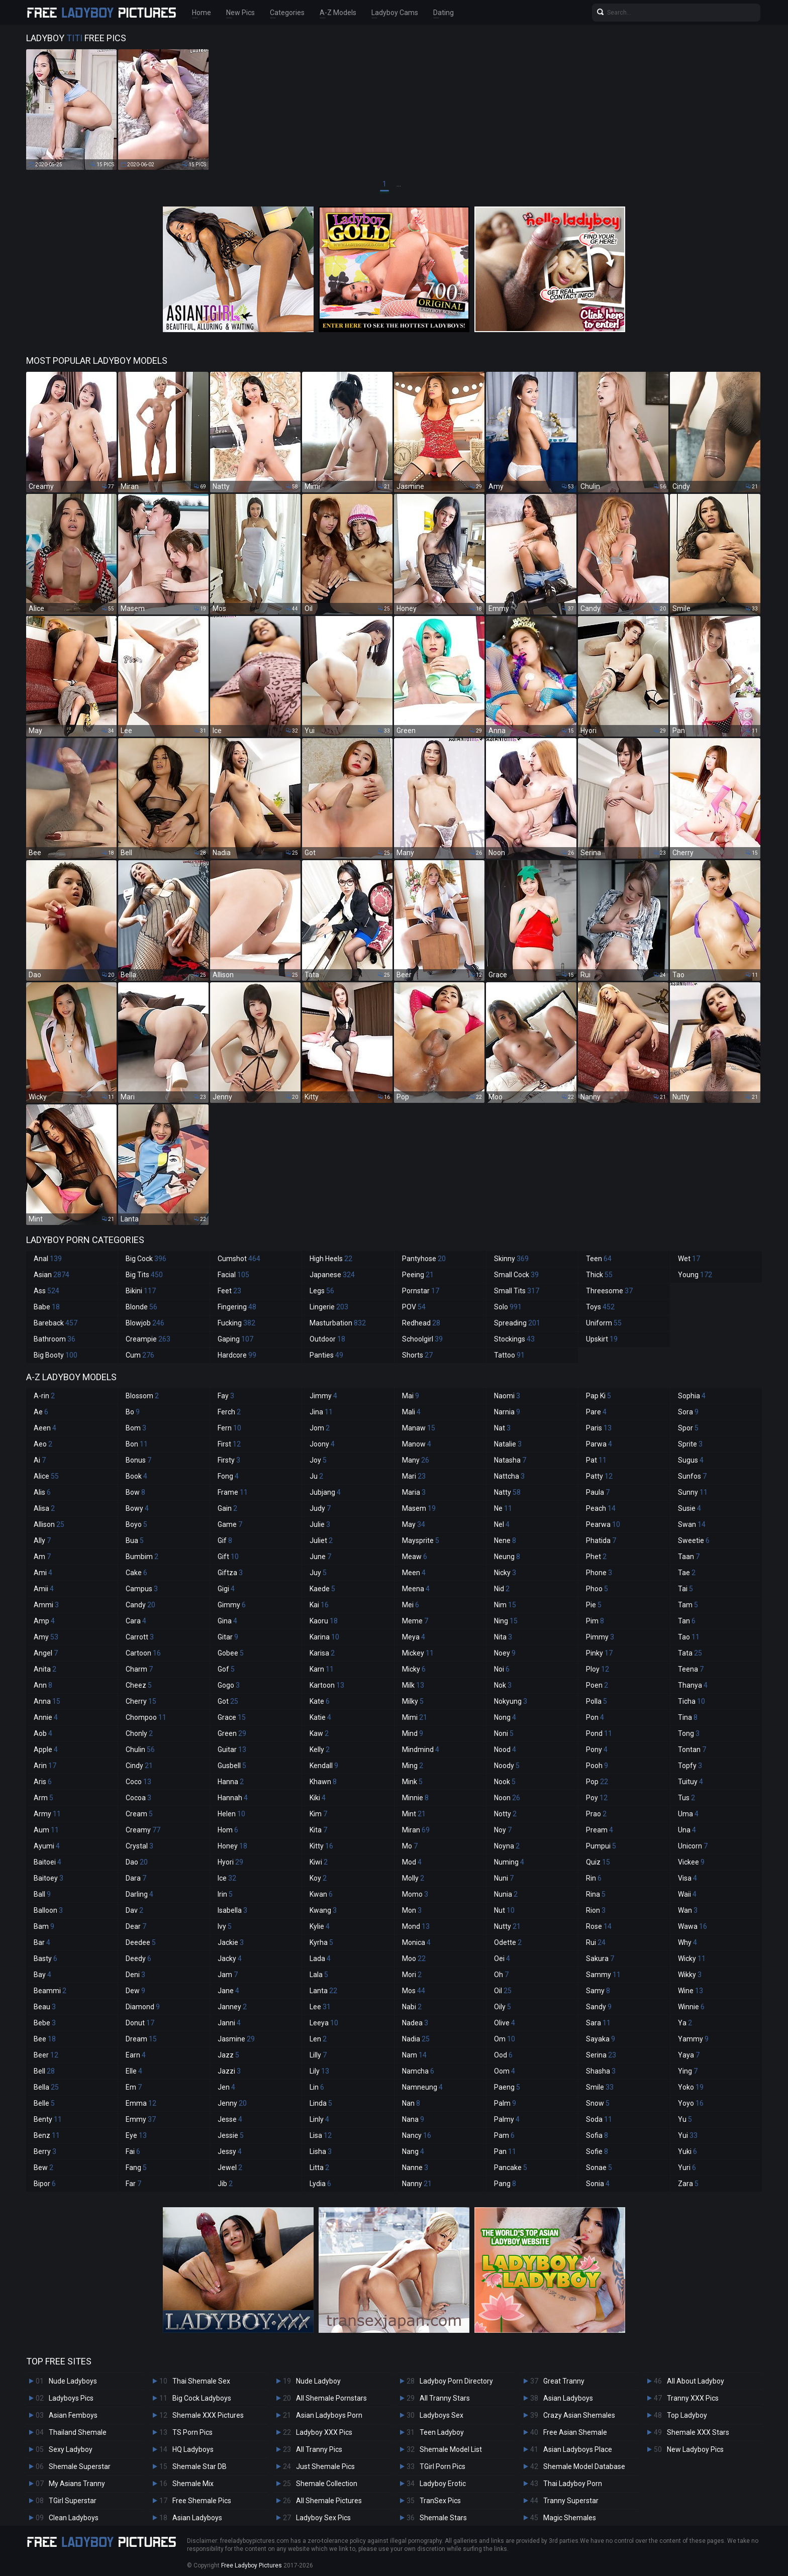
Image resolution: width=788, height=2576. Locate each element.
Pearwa (603, 1524)
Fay (226, 1396)
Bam (44, 1926)
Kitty (321, 1846)
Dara (136, 1878)
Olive (504, 2023)
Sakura (600, 1958)
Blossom (142, 1396)
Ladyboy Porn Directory (456, 2381)
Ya (685, 2023)
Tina (688, 1717)
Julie (320, 1524)
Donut (140, 2023)
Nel (502, 1524)
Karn (322, 1669)
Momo (415, 1894)
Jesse (230, 2119)
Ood (503, 2055)
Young (695, 1275)
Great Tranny (563, 2381)
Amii (44, 1589)
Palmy (507, 2119)
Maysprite (420, 1540)
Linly (319, 2119)
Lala (319, 1975)
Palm (505, 2103)
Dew (135, 1991)
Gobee (231, 1653)
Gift (228, 1557)
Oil (503, 1991)
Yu (685, 2119)
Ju (316, 1476)
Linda (321, 2103)
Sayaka (600, 2039)
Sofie (597, 2151)
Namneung (422, 2087)
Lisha (321, 2151)
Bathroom (54, 1339)
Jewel (230, 2167)
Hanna (231, 1782)
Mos (413, 1991)
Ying (688, 2071)
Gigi (226, 1589)
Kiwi (319, 1862)
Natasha (510, 1460)
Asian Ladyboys (197, 2518)
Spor (688, 1428)
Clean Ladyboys (73, 2518)
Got (228, 1701)
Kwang (323, 1910)
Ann (43, 1685)
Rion (596, 1910)
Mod (412, 1862)
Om (504, 2039)
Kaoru (324, 1621)
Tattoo (509, 1355)
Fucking (236, 1323)
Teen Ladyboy (442, 2432)
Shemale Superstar (80, 2466)
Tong (689, 1733)
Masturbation (338, 1323)
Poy (597, 1798)
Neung (507, 1557)
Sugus (691, 1460)
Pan (505, 2151)
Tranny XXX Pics (693, 2398)
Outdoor (327, 1339)
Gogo (229, 1685)
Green (232, 1733)
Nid (502, 1589)
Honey (232, 1846)
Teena (691, 1669)
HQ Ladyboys (193, 2449)
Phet (596, 1557)
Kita (318, 1830)
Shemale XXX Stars (698, 2432)
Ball (42, 1894)
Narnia (507, 1412)
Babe (47, 1307)
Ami (43, 1573)
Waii (687, 1894)
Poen (597, 1685)
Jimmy (323, 1396)
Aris (43, 1782)
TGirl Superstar (72, 2501)
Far (133, 2184)
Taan (689, 1557)
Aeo (43, 1444)
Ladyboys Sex (441, 2415)
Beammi (50, 1991)
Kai (319, 1605)
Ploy (597, 1669)
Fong (228, 1476)
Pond (599, 1733)
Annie (46, 1717)
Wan (688, 1910)
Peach (601, 1508)
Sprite (690, 1444)
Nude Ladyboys (73, 2381)
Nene (505, 1540)
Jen (226, 2087)
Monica (416, 1942)
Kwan (321, 1894)
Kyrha (321, 1942)
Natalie (508, 1444)
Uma (688, 1814)
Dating (443, 13)
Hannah (233, 1798)
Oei (502, 1958)
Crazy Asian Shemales (579, 2415)
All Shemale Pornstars (331, 2398)
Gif (225, 1540)
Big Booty (55, 1355)
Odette (508, 1942)
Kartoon (327, 1685)
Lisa (321, 2135)
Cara (136, 1621)
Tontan (692, 1749)
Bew (43, 2167)
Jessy (230, 2151)
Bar (42, 1942)
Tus (686, 1798)
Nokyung (510, 1701)
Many (415, 1460)
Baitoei (47, 1862)
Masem (419, 1508)
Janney (232, 2007)
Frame (233, 1492)
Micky (414, 1669)
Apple (46, 1749)
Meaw (414, 1557)
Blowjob (145, 1323)
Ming (412, 1766)
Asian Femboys (73, 2415)
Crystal (139, 1846)
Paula (598, 1492)
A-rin (44, 1396)
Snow (598, 2103)
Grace (232, 1717)
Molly (413, 1878)
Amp (44, 1621)
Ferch (229, 1412)
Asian (51, 1275)
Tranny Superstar (571, 2501)
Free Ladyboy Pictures (251, 2565)
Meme (415, 1621)
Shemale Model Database (584, 2466)
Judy (320, 1508)
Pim (595, 1621)
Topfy (690, 1766)
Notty (505, 1814)
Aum (46, 1830)
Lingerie (329, 1307)
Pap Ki (598, 1396)
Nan (411, 2103)
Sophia (692, 1396)
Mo (410, 1846)
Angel (46, 1653)
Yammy (693, 2039)
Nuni (504, 1878)
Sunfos (692, 1476)
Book (136, 1476)
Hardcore (237, 1355)
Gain (227, 1508)
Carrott (140, 1637)
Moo (414, 1958)
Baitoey (48, 1878)
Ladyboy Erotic (443, 2484)
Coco (138, 1782)
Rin (594, 1878)
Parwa (599, 1444)
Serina (601, 2055)
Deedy (138, 1958)
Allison (49, 1524)
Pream (599, 1830)
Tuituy (690, 1782)
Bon (137, 1444)
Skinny (511, 1259)
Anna (47, 1701)
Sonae (599, 2167)
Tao (689, 1637)
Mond (416, 1926)
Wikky (690, 1975)
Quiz (598, 1862)
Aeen (45, 1428)
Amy (46, 1637)
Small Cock (516, 1275)
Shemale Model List (451, 2449)
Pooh (597, 1766)
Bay (42, 1975)
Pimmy (600, 1637)
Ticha (691, 1701)
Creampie (148, 1339)
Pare (596, 1412)
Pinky (599, 1653)
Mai (410, 1396)
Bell (44, 2071)
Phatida (601, 1540)
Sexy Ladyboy (70, 2449)
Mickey (418, 1653)
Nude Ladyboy (318, 2381)
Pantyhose (424, 1259)
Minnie (415, 1798)
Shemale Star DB (199, 2466)
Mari (414, 1476)
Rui (596, 1942)
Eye (136, 2135)
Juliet (321, 1540)
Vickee (691, 1862)
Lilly (318, 2055)
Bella (46, 2087)
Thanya (693, 1685)
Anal (48, 1259)
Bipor (45, 2184)
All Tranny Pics (319, 2449)
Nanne (415, 2167)
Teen (599, 1259)
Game (230, 1524)
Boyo (136, 1524)
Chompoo (146, 1717)
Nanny (417, 2184)
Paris (599, 1428)
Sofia (597, 2135)
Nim (505, 1605)
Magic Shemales (569, 2518)
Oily (502, 2007)
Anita (45, 1669)
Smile (600, 2087)
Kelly (320, 1749)
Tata (690, 1653)
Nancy (416, 2135)
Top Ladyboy (687, 2415)
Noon (507, 1798)
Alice (46, 1476)
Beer (46, 2055)
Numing (509, 1862)
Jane (228, 1991)
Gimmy (232, 1605)
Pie (594, 1605)
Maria (414, 1492)
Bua (135, 1540)
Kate (320, 1701)
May (413, 1524)
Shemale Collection (326, 2484)
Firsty (229, 1460)
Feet (229, 1291)
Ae (41, 1412)
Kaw (319, 1733)
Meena (416, 1589)
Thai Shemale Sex (201, 2381)
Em (134, 2087)
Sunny (693, 1492)
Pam (504, 2135)
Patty (599, 1476)
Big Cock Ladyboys (201, 2398)
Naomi (507, 1396)
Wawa (692, 1926)
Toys (600, 1307)
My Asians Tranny (77, 2484)
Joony (322, 1444)
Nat (502, 1428)
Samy (598, 1991)
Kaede (322, 1589)
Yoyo (691, 2103)
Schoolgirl (422, 1339)
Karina (324, 1637)
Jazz (228, 2055)
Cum (140, 1355)
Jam (228, 1975)
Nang (413, 2151)
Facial (233, 1275)
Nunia (506, 1894)
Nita (503, 1637)
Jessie (231, 2135)
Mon (412, 1910)
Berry (45, 2151)
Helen (231, 1814)
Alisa (44, 1508)
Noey (505, 1653)
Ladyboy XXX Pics (324, 2432)
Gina (227, 1621)
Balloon (48, 1910)
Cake (136, 1573)
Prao (596, 1814)
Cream (139, 1814)
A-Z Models (338, 13)
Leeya (324, 2023)
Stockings (514, 1339)
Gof (226, 1669)
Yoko (691, 2087)
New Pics (240, 13)
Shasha (601, 2071)
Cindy (139, 1766)
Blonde (141, 1307)
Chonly (139, 1733)
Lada (320, 1958)
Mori (412, 1975)
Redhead (421, 1323)
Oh (501, 1975)
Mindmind (420, 1749)
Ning (506, 1621)
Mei (410, 1605)
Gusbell (232, 1766)
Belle (44, 2103)
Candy (140, 1605)
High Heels (331, 1259)
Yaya (689, 2055)
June (320, 1557)
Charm (139, 1669)
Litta (319, 2167)
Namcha (418, 2071)
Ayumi (47, 1846)
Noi (502, 1669)
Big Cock (146, 1259)
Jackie (231, 1942)
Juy (318, 1573)
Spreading (517, 1323)
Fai (133, 2151)
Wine (690, 1991)
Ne (503, 1508)
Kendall (324, 1766)
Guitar (232, 1749)
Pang (505, 2184)
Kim (318, 1814)
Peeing (418, 1275)
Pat (596, 1460)
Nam (414, 2055)
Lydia (320, 2184)
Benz (47, 2135)
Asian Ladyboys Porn (329, 2415)
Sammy (603, 1975)
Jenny (232, 2103)
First (229, 1444)
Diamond (143, 2007)
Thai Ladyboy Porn (572, 2484)
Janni (229, 2023)
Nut (504, 1910)
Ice (227, 1878)
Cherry (141, 1701)
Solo (508, 1307)
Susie (689, 1508)
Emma (141, 2103)
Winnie (691, 2007)
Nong (505, 1717)
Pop (597, 1782)
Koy (318, 1878)
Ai (40, 1460)
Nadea (415, 2023)
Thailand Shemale (78, 2432)
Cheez (139, 1685)
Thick (599, 1275)
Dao (137, 1862)
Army (47, 1814)
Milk (413, 1685)
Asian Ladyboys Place (577, 2449)
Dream (141, 2039)
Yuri (687, 2167)
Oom (504, 2071)
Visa (687, 1878)
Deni (135, 1975)
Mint (414, 1814)
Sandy (599, 2007)
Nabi (412, 2007)
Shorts (417, 1355)
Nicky (505, 1573)
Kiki (318, 1798)
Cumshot (239, 1259)
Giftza (230, 1573)
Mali (411, 1412)
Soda (599, 2119)
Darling (139, 1894)
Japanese (332, 1275)
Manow (416, 1444)
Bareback (55, 1323)
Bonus (138, 1460)
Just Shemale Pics (325, 2466)
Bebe (45, 2023)
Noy (503, 1830)
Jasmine (236, 2039)
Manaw (418, 1428)
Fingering (237, 1307)
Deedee (141, 1942)
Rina (596, 1894)
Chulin (140, 1749)
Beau (45, 2007)
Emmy (141, 2119)
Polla (596, 1701)
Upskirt (602, 1339)
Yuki (687, 2151)
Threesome (609, 1291)
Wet (689, 1259)
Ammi (46, 1605)
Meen (414, 1573)
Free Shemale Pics (201, 2501)
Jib (225, 2184)
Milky (413, 1701)
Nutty (507, 1926)
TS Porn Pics (192, 2432)
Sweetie (694, 1540)
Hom (228, 1830)
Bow (135, 1492)
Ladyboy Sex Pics (323, 2518)
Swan (692, 1524)
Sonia (598, 2184)
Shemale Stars (443, 2518)
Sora (688, 1412)
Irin (225, 1894)
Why (687, 1942)
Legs (322, 1291)
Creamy (143, 1830)
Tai (685, 1589)
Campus (142, 1589)
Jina (321, 1412)
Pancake (510, 2167)
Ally (42, 1540)
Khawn (323, 1782)
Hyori (230, 1862)
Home (201, 13)
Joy (318, 1460)
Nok (503, 1685)
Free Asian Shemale (575, 2432)
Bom (136, 1428)
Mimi (414, 1717)
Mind (412, 1733)
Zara (688, 2184)
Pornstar (420, 1291)
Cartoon (143, 1653)
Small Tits (516, 1291)
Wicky (692, 1958)
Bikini (141, 1291)
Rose (599, 1926)
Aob (43, 1733)
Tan (687, 1621)
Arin (45, 1766)
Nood (505, 1749)
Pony (597, 1749)
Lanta (323, 1991)
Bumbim (142, 1557)
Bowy (137, 1508)
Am (42, 1557)
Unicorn (693, 1846)
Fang (136, 2167)
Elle (134, 2071)
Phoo (597, 1589)
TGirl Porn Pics (442, 2466)
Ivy (225, 1926)
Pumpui (601, 1846)
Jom (320, 1428)
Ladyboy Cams (394, 13)
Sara (598, 2023)
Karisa (322, 1653)
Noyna (507, 1846)
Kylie (320, 1926)
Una (687, 1830)
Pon (595, 1717)
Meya (413, 1637)
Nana (413, 2119)
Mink (412, 1782)
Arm (43, 1798)
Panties (326, 1355)
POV (414, 1307)
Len (318, 2039)
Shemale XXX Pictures (208, 2415)
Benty (48, 2119)
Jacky (230, 1958)
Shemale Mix (193, 2484)
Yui (688, 2135)
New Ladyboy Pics (695, 2449)
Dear (136, 1926)
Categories (287, 13)
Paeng (507, 2087)
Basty (45, 1958)
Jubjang (325, 1492)
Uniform (604, 1323)
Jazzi (229, 2071)
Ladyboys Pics (71, 2398)
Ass (46, 1291)
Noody (507, 1766)
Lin (317, 2087)
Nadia (416, 2039)
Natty (507, 1492)
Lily (319, 2071)
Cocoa (138, 1798)
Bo (133, 1412)
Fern (229, 1428)
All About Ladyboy (695, 2381)
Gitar (228, 1637)
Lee (320, 2007)
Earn (136, 2055)
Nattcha (509, 1476)
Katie (320, 1717)
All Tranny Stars (445, 2398)
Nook (505, 1782)
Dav (134, 1910)
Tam (688, 1605)
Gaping (235, 1339)
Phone (599, 1573)
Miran (416, 1830)
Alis (42, 1492)
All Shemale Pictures (329, 2501)
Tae (687, 1573)
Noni (504, 1733)
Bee (45, 2039)
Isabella (232, 1910)
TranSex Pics (440, 2501)
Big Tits (144, 1275)
